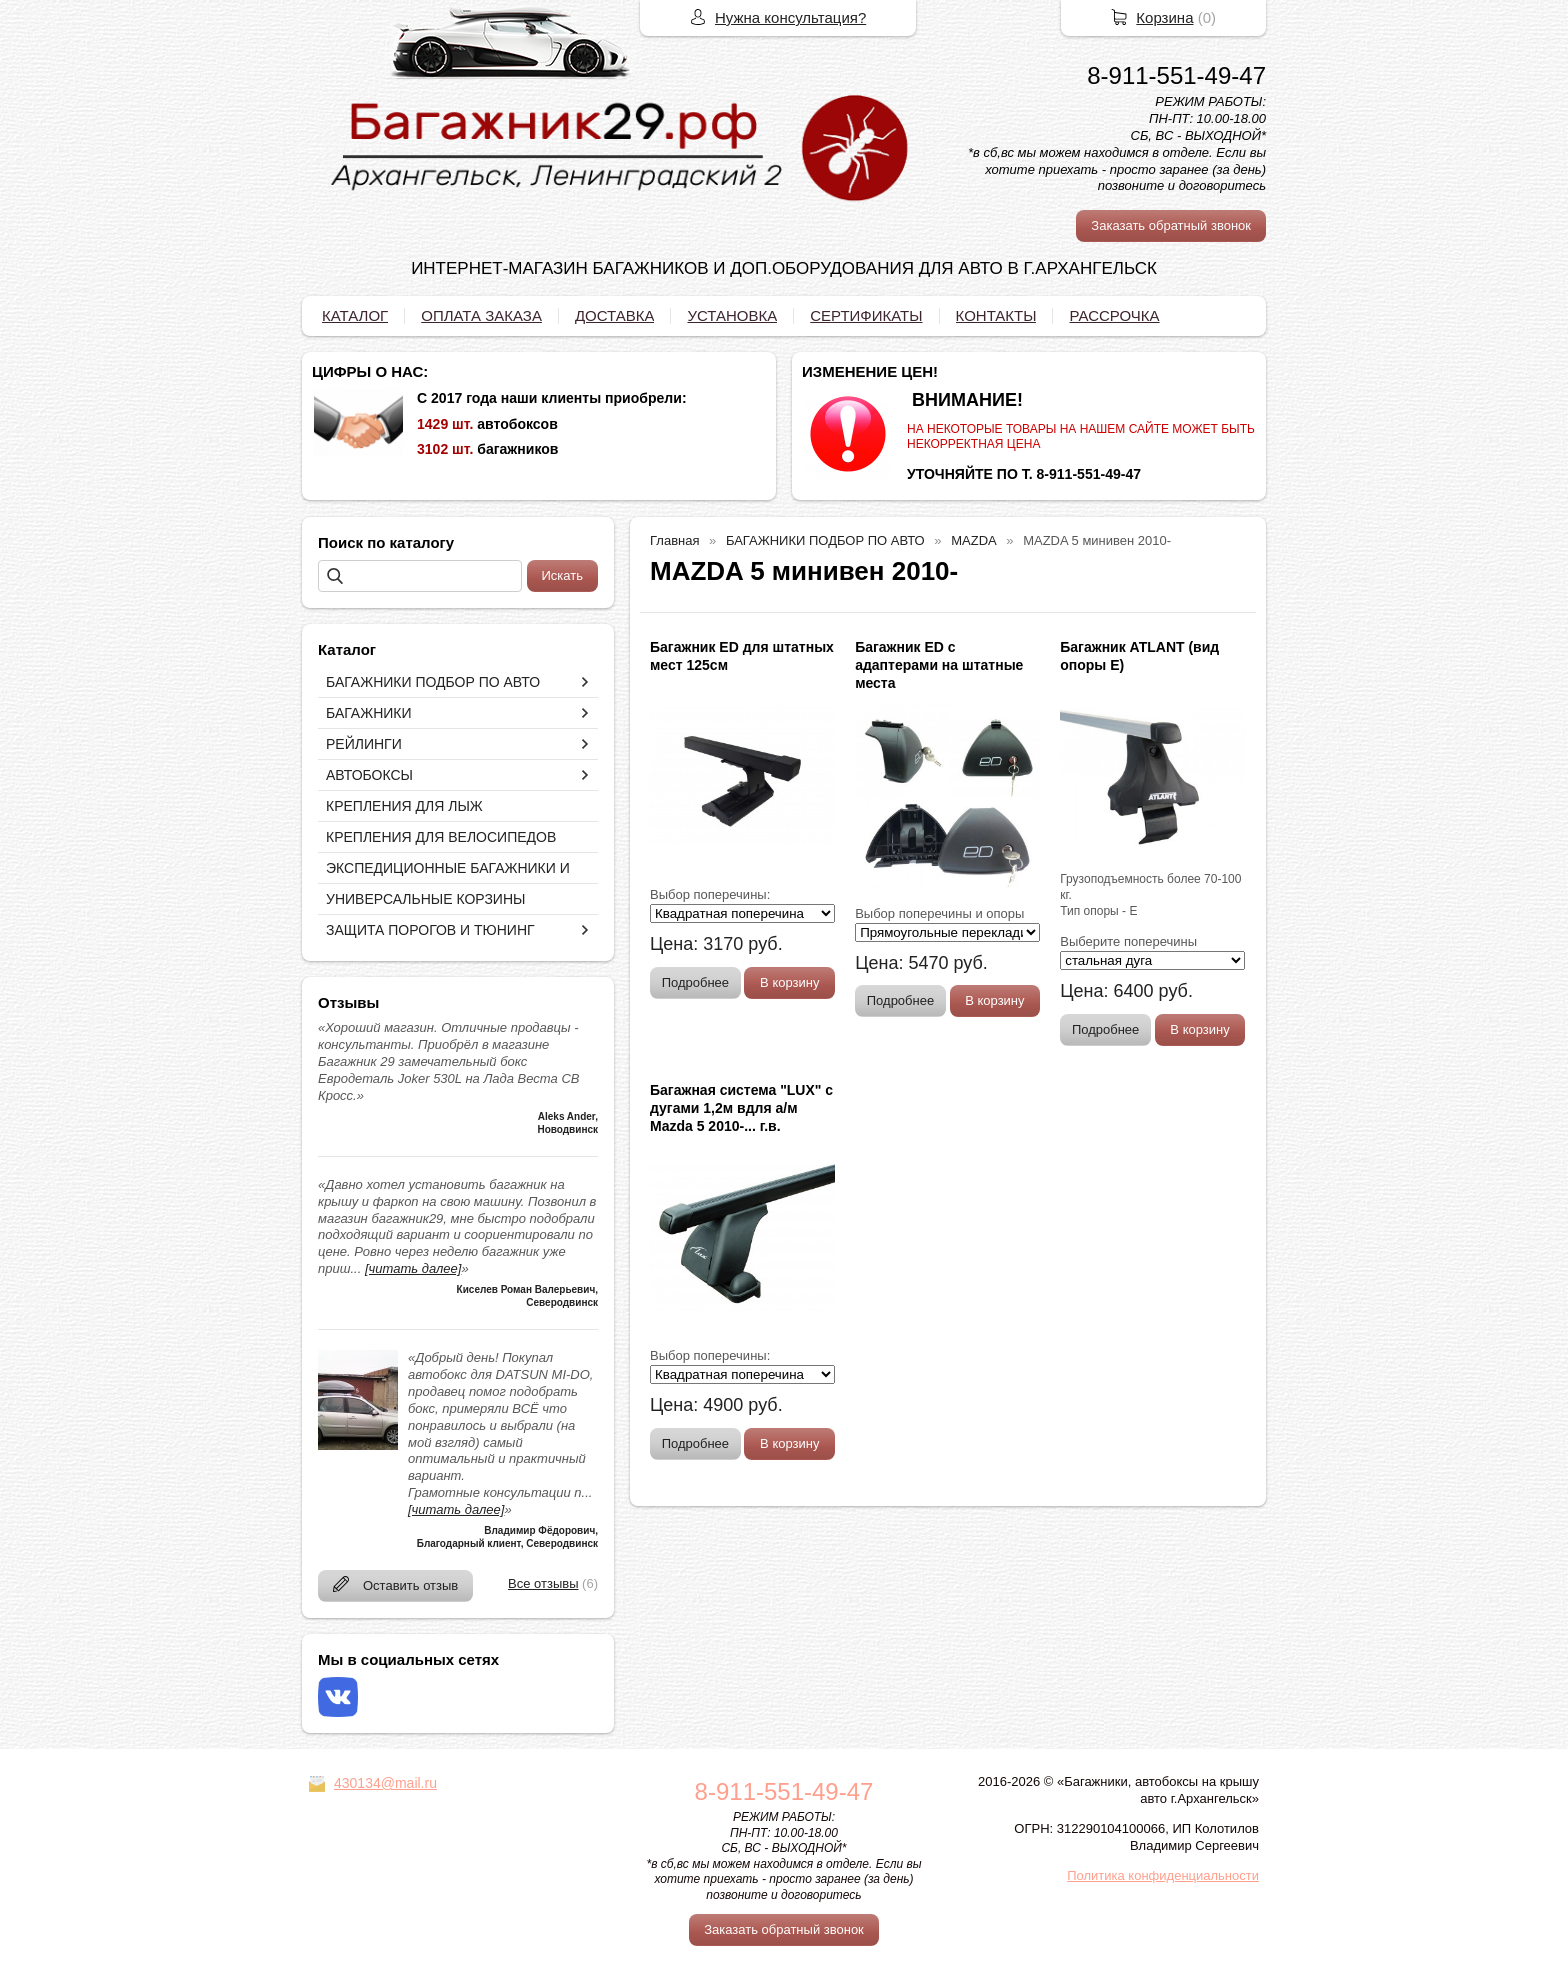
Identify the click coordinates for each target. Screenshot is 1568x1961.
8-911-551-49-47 (1176, 75)
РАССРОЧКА (1114, 315)
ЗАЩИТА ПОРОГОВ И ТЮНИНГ (430, 930)
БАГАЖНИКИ (369, 713)
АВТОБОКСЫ (369, 775)
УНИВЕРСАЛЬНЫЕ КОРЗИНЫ (425, 899)
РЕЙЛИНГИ (364, 744)
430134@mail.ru (385, 1783)
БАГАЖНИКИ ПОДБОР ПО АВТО (433, 682)
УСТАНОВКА (732, 315)
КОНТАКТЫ (996, 315)
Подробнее (695, 982)
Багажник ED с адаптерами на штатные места (939, 665)
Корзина (1164, 17)
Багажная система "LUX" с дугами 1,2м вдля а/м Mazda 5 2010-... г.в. (741, 1108)
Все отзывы (543, 1583)
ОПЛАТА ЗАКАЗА (481, 315)
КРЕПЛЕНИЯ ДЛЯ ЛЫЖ (404, 806)
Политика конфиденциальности (1163, 1875)
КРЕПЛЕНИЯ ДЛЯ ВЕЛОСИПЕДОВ (441, 837)
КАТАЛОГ (355, 315)
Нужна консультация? (790, 17)
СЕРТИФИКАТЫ (866, 315)
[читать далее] (413, 1268)
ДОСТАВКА (615, 315)
